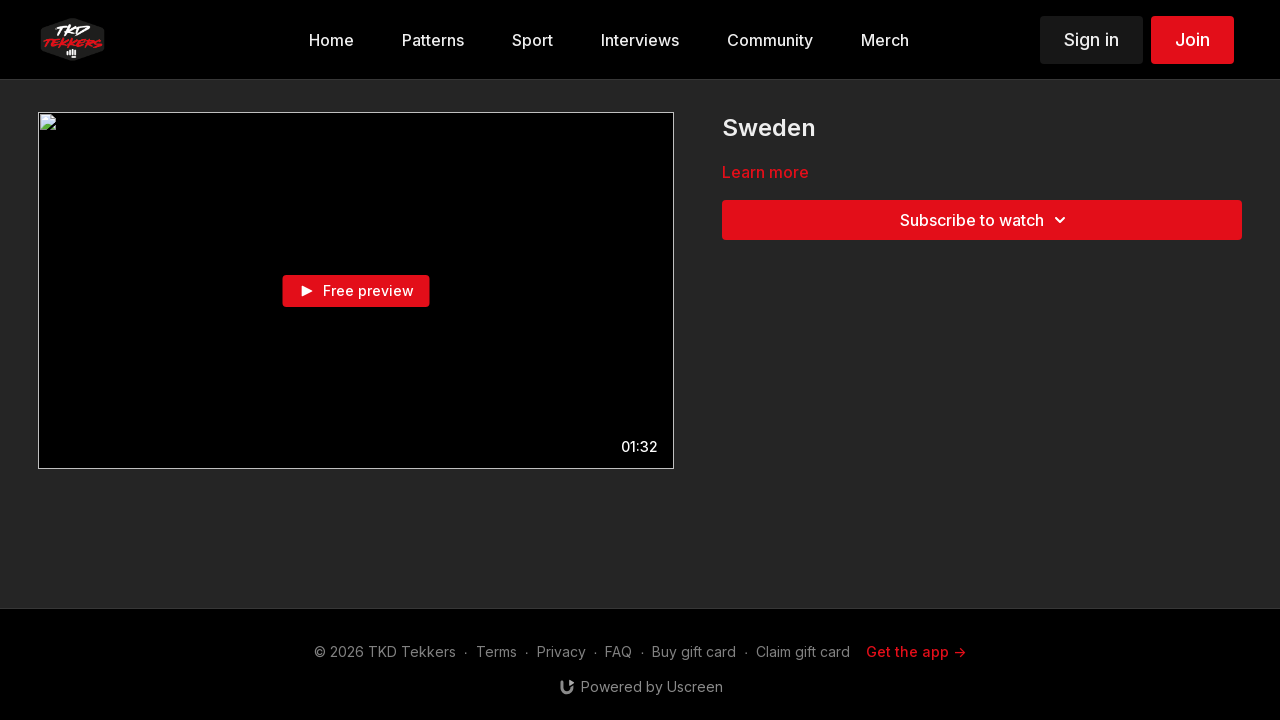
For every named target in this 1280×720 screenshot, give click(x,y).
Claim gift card (803, 651)
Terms (496, 651)
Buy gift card (694, 651)
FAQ (618, 651)
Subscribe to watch (986, 220)
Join (1192, 39)
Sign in (1091, 39)
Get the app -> (916, 651)
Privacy (561, 651)
